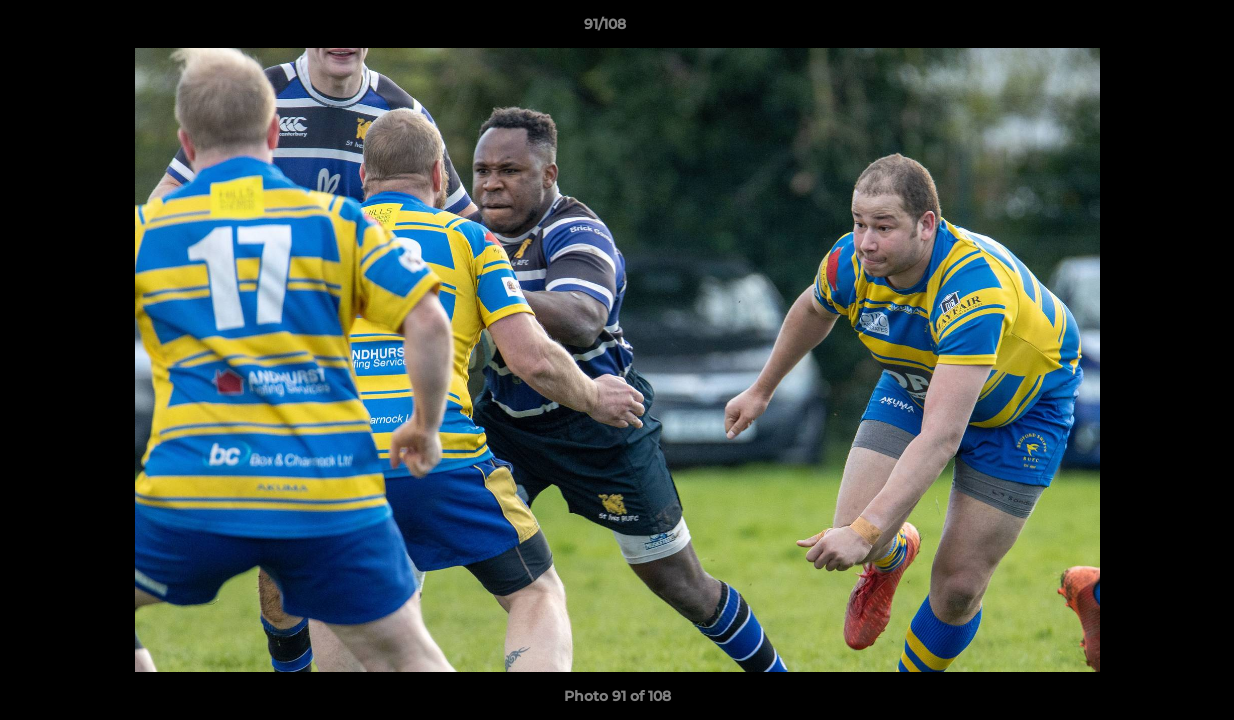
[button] (1150, 29)
